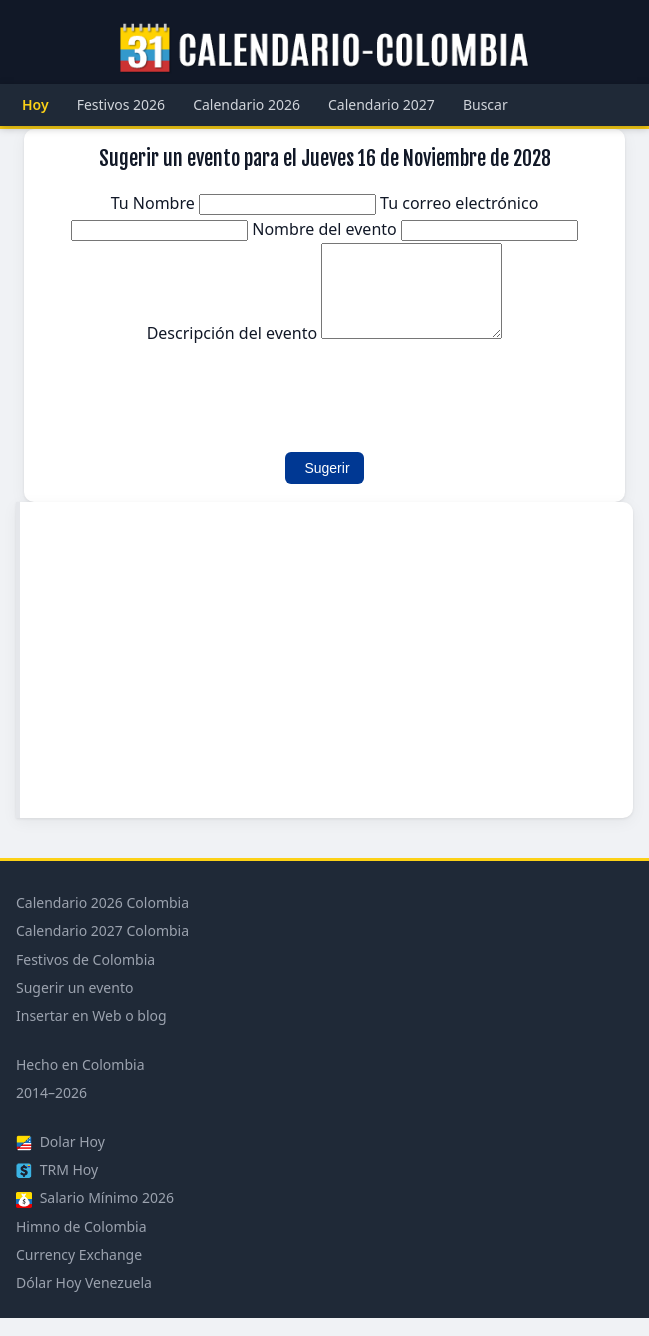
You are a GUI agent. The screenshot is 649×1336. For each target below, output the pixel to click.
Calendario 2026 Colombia (102, 920)
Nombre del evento (415, 229)
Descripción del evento (325, 351)
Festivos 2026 (121, 104)
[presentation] (196, 403)
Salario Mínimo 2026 (95, 1215)
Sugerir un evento (74, 1005)
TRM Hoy (57, 1187)
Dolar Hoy (60, 1159)
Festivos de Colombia (85, 977)
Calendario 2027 (381, 104)
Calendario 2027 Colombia (102, 948)
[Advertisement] (326, 678)
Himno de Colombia (81, 1244)
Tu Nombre (245, 203)
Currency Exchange (79, 1272)
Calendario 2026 (246, 104)
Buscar (485, 104)
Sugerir (326, 486)
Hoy (35, 104)
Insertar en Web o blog (91, 1033)
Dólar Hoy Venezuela (84, 1300)
